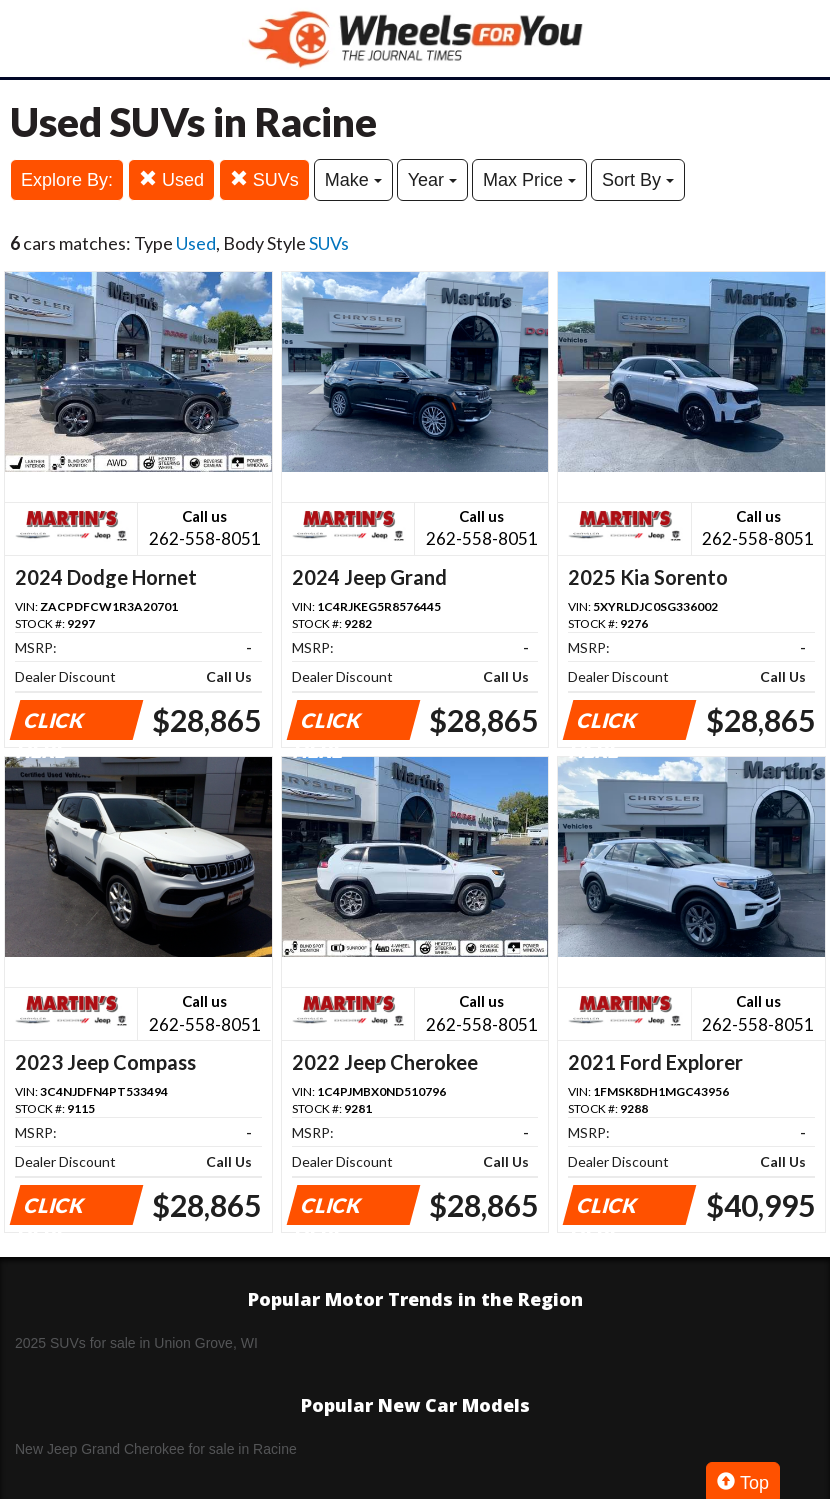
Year (432, 180)
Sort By (638, 180)
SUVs (264, 179)
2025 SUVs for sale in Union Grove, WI (136, 1343)
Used (171, 179)
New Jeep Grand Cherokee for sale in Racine (156, 1449)
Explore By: (67, 180)
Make (353, 180)
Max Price (529, 180)
